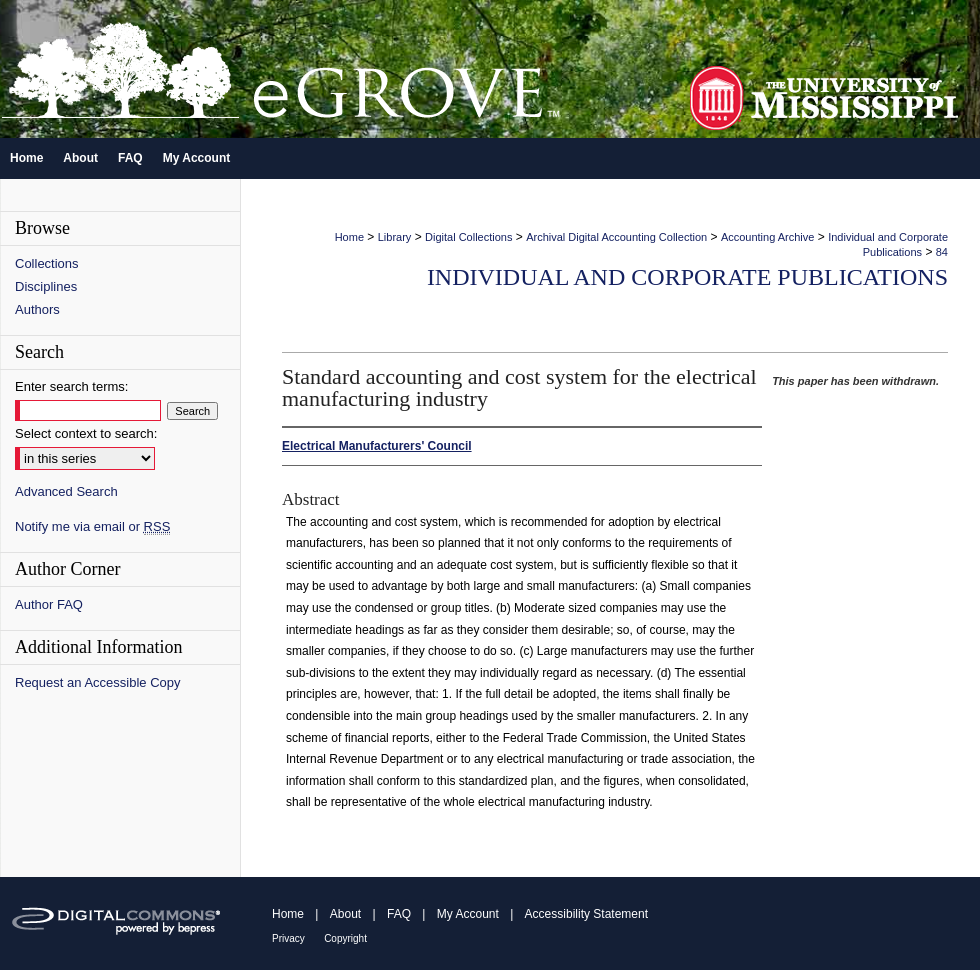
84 (942, 252)
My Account (468, 914)
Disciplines (46, 286)
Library (395, 237)
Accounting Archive (768, 237)
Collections (47, 263)
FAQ (399, 914)
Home (349, 237)
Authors (37, 309)
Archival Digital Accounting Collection (616, 237)
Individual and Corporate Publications (687, 277)
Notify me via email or (92, 526)
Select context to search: (86, 433)
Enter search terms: (71, 386)
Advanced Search (66, 491)
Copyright (345, 938)
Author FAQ (49, 604)
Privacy (288, 938)
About (345, 914)
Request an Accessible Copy (97, 682)
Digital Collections (468, 237)
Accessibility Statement (586, 914)
